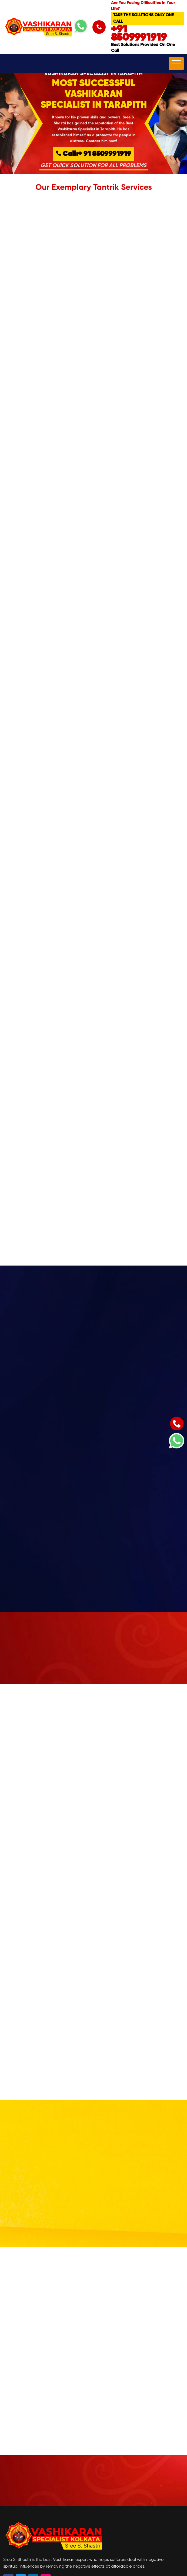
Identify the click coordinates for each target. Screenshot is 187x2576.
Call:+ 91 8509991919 (93, 155)
